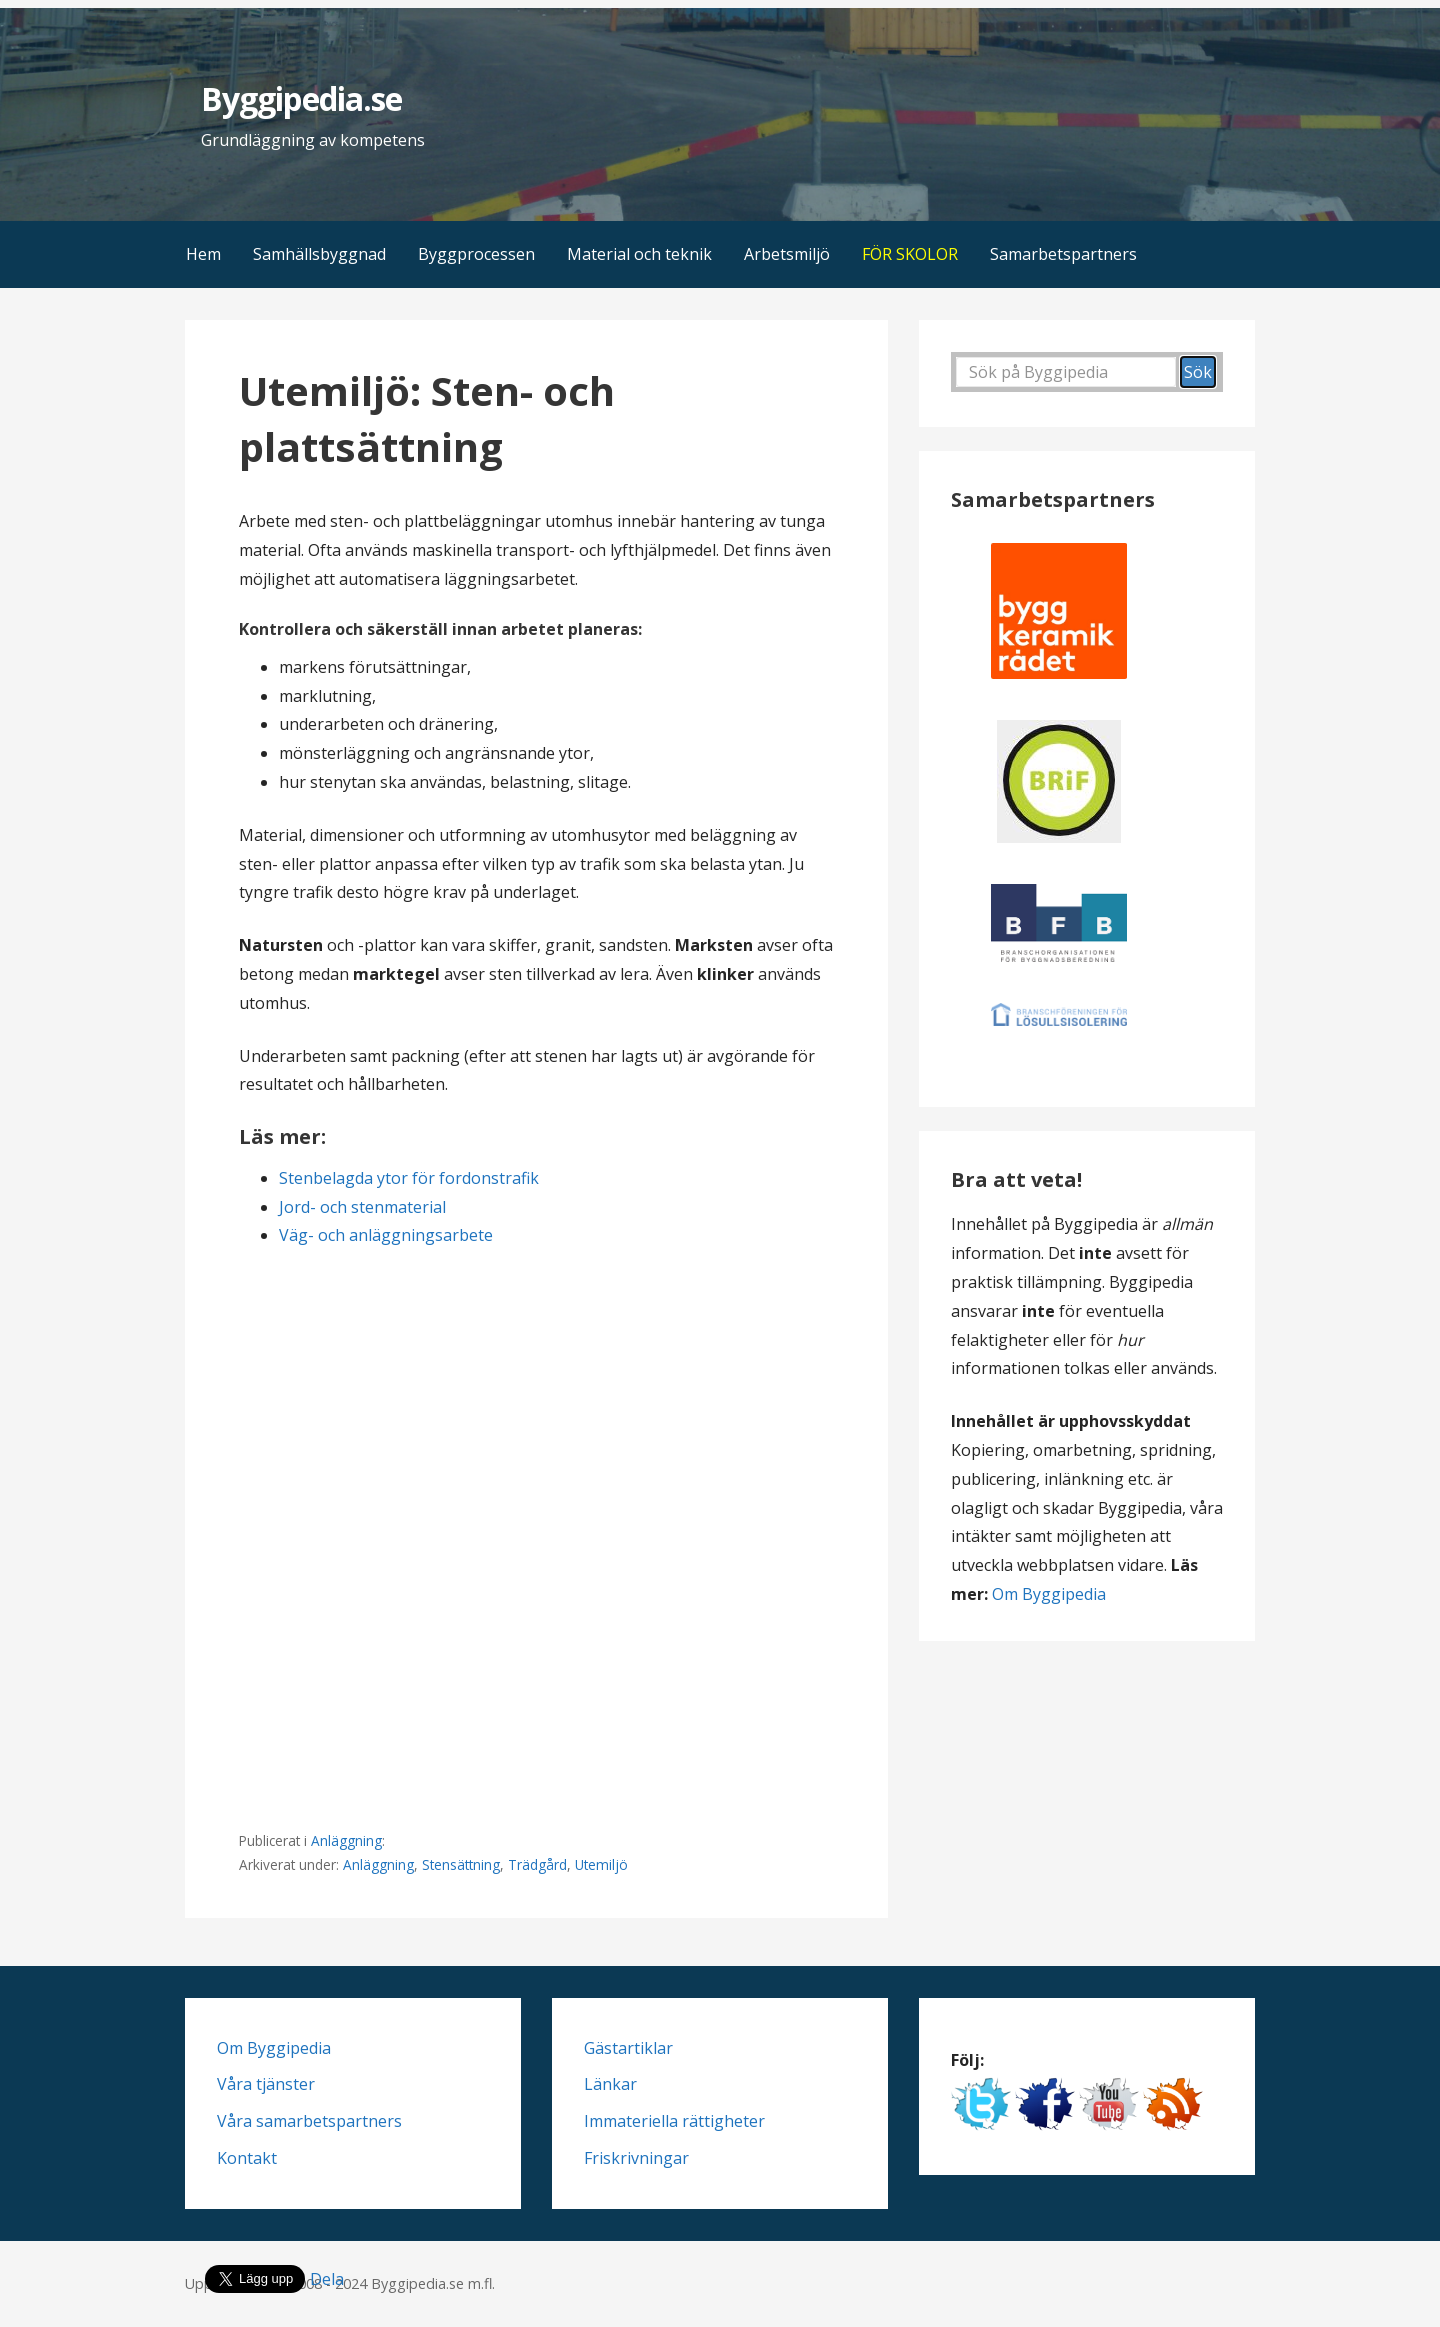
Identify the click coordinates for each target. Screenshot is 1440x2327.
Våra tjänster (266, 2084)
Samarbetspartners (1063, 254)
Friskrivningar (636, 2158)
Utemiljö (601, 1864)
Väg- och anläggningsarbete (386, 1235)
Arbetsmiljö (787, 254)
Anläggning (346, 1840)
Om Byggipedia (1049, 1594)
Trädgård (537, 1864)
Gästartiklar (628, 2048)
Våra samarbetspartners (309, 2121)
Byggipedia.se (301, 98)
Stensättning (461, 1864)
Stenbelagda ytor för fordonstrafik (409, 1178)
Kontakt (247, 2158)
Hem (203, 254)
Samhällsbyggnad (319, 254)
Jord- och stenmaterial (362, 1207)
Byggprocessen (476, 254)
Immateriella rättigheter (674, 2121)
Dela (327, 2279)
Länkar (610, 2084)
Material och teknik (639, 254)
